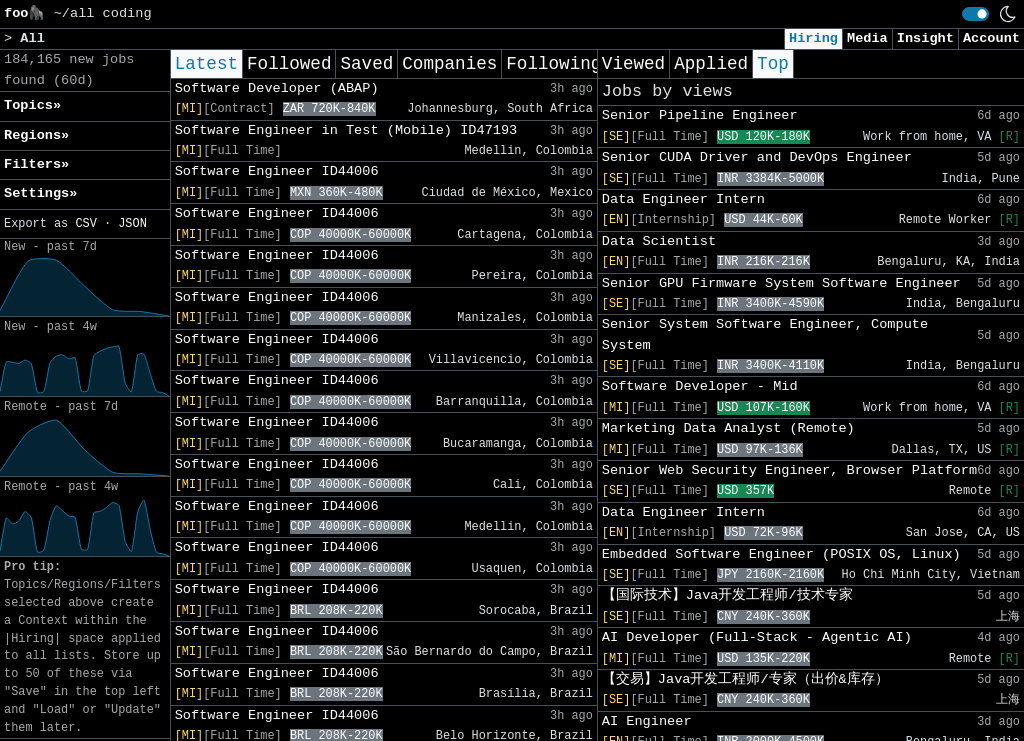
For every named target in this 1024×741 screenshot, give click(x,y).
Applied (711, 64)
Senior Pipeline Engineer (700, 115)
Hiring (813, 38)
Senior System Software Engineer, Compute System (765, 334)
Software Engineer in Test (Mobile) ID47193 (346, 130)
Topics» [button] (32, 105)
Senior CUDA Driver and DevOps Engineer (757, 157)
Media (867, 38)
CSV (85, 224)
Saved (366, 64)
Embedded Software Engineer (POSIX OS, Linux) (781, 554)
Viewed (633, 64)
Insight (925, 38)
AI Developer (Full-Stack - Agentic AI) (757, 637)
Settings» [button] (40, 193)
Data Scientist (659, 241)
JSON (132, 224)
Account (991, 38)
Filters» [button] (36, 164)
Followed (289, 64)
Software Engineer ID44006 (277, 171)
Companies (449, 64)
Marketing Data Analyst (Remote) (728, 428)
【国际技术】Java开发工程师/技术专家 (727, 595)
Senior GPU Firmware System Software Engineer (781, 283)
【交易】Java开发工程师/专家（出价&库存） (745, 679)
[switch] (975, 14)
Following (553, 64)
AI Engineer (647, 721)
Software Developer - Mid (700, 386)
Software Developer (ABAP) (277, 88)
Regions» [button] (36, 135)
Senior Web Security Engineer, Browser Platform (789, 470)
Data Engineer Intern (683, 199)
